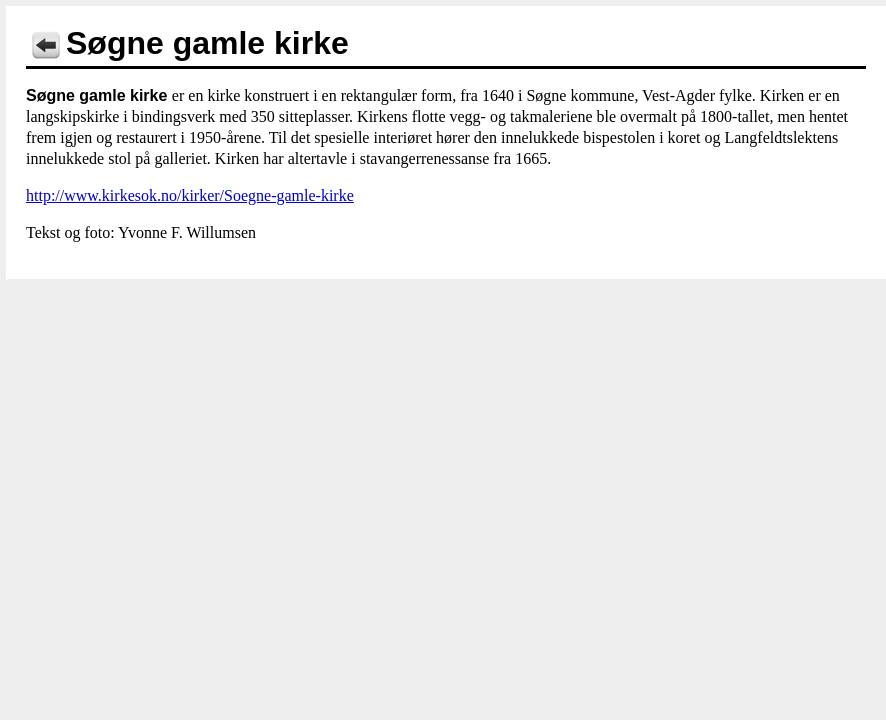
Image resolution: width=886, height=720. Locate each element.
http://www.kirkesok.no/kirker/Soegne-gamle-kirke (190, 195)
